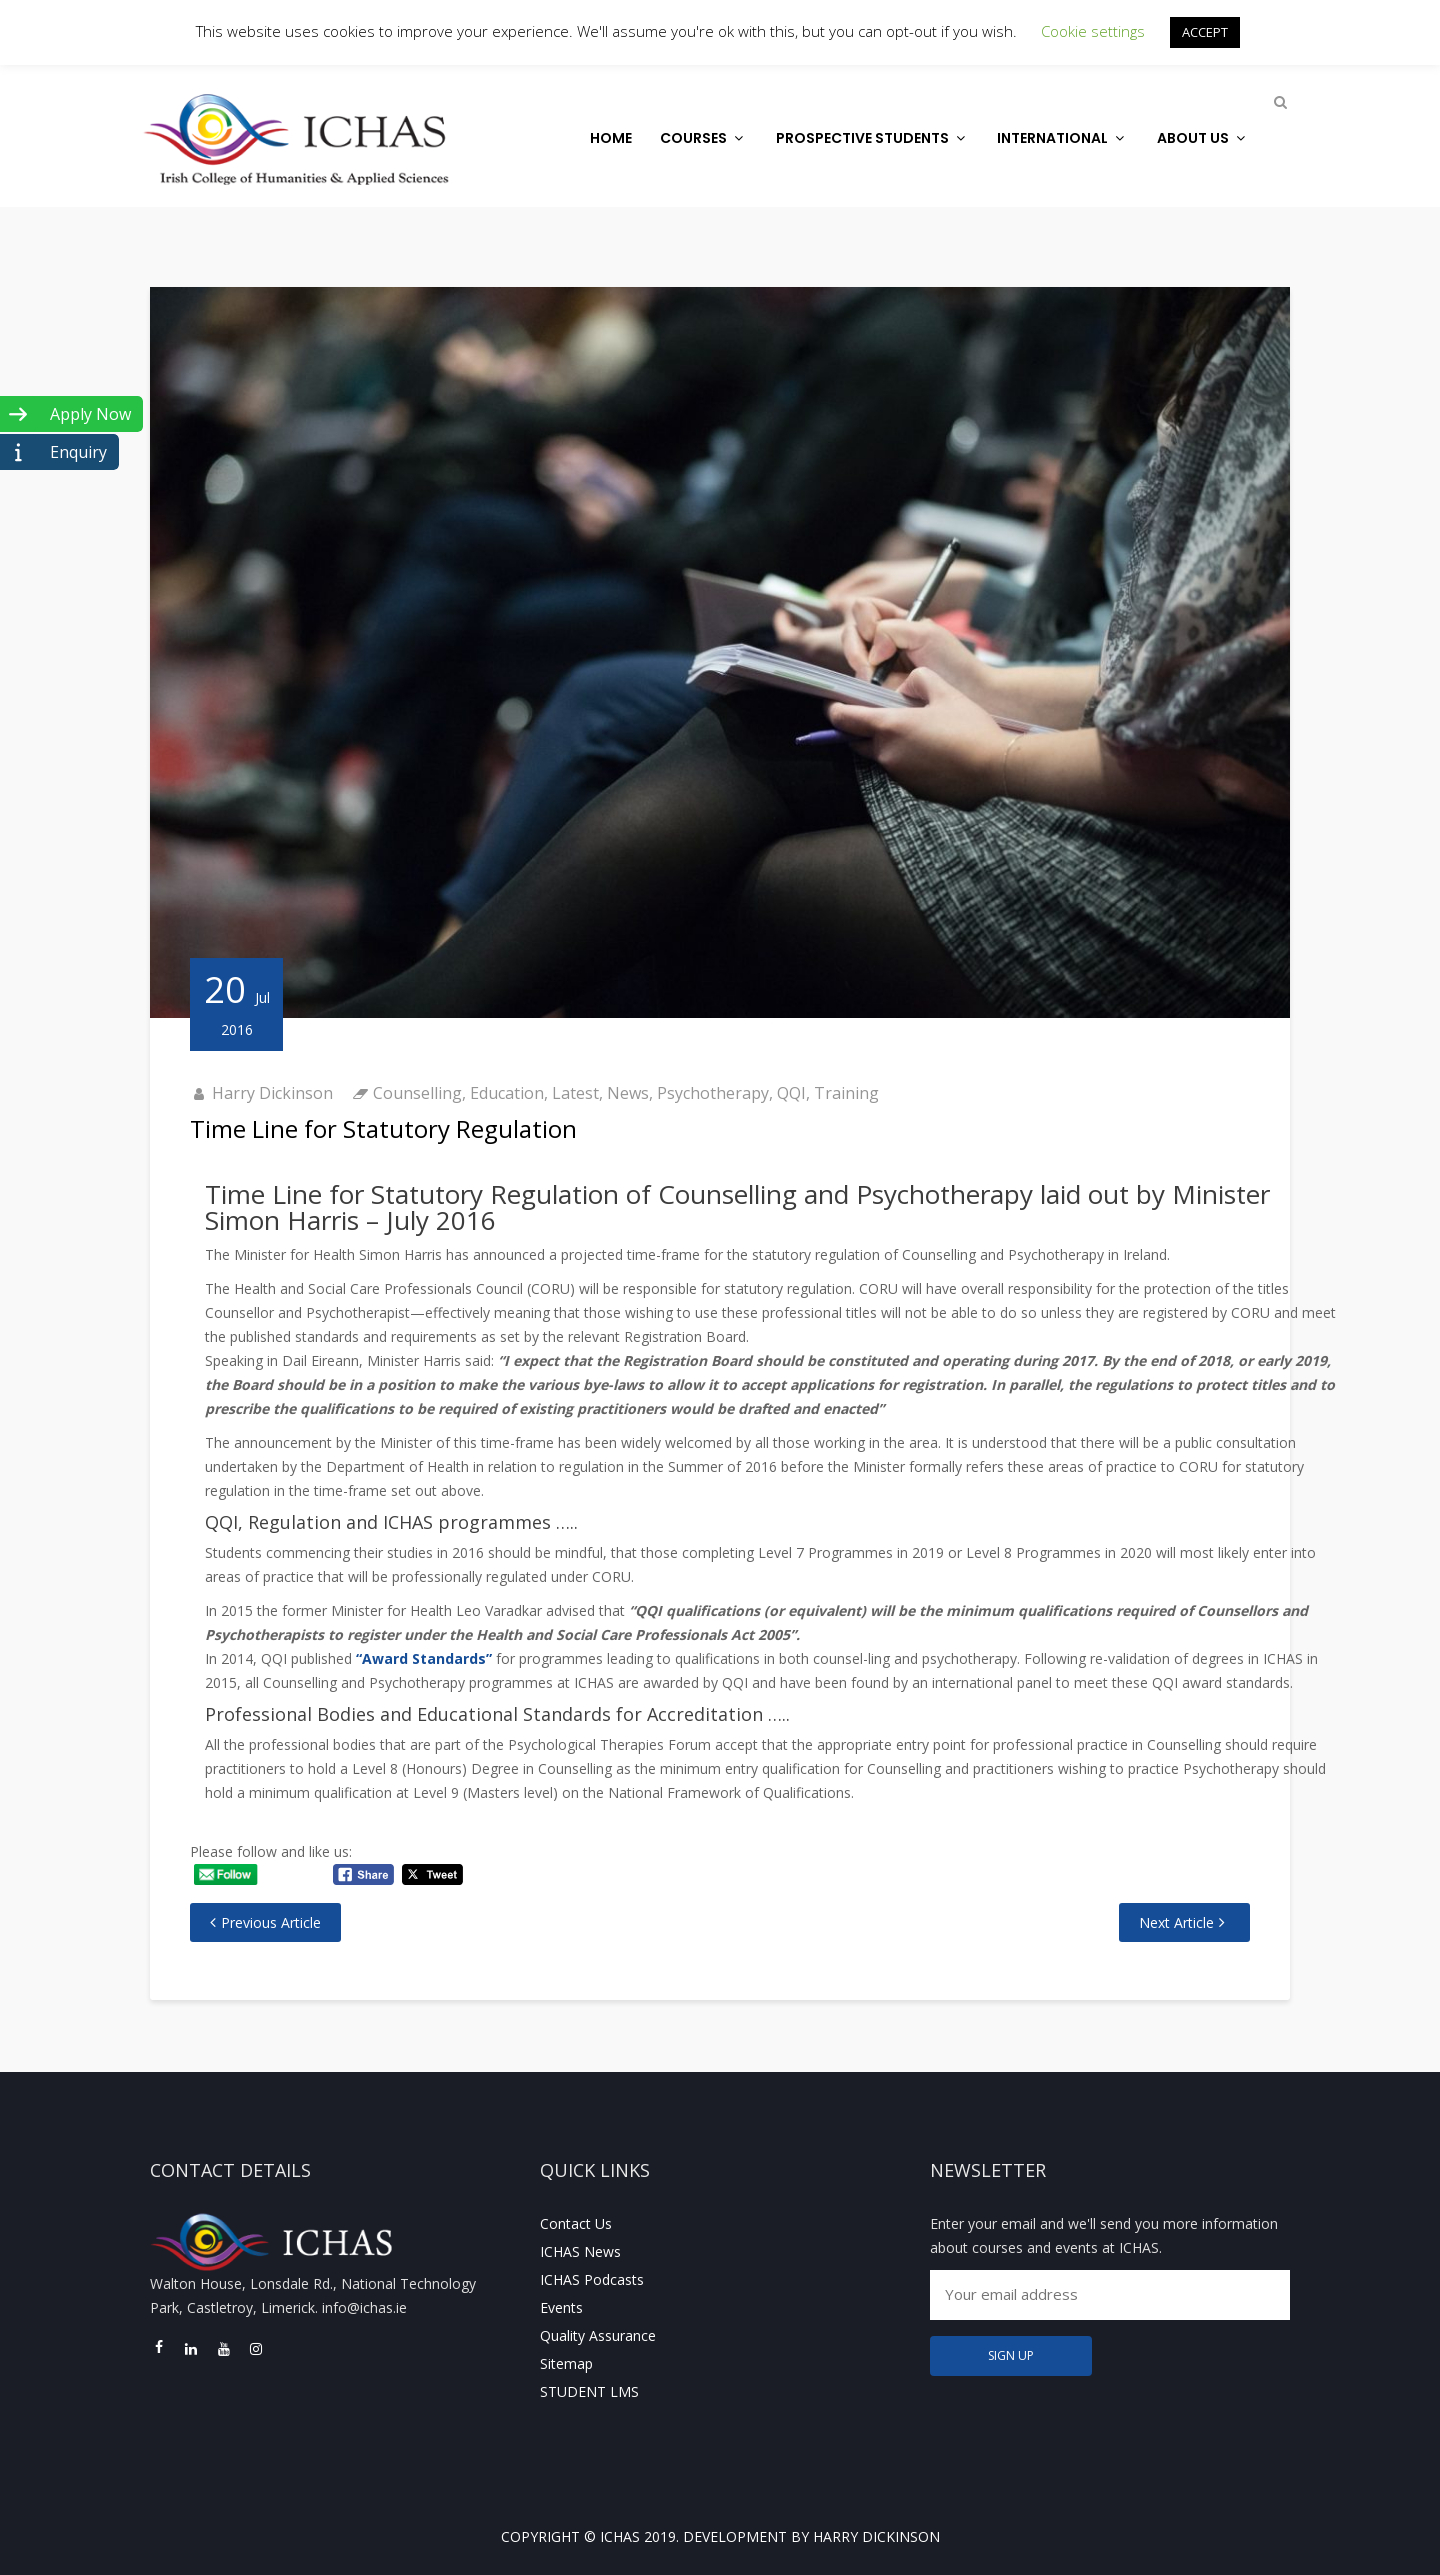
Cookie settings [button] (1093, 31)
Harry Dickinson (272, 1093)
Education (507, 1093)
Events (561, 2307)
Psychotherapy (713, 1093)
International (1063, 138)
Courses (704, 138)
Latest (575, 1093)
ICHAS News (580, 2251)
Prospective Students (873, 138)
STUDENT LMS (589, 2391)
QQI (791, 1093)
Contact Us (576, 2223)
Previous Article (271, 1922)
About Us (1203, 138)
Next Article (1176, 1922)
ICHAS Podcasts (592, 2279)
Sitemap (566, 2363)
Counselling (417, 1093)
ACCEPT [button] (1205, 32)
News (628, 1093)
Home (611, 138)
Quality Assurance (598, 2335)
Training (846, 1093)
